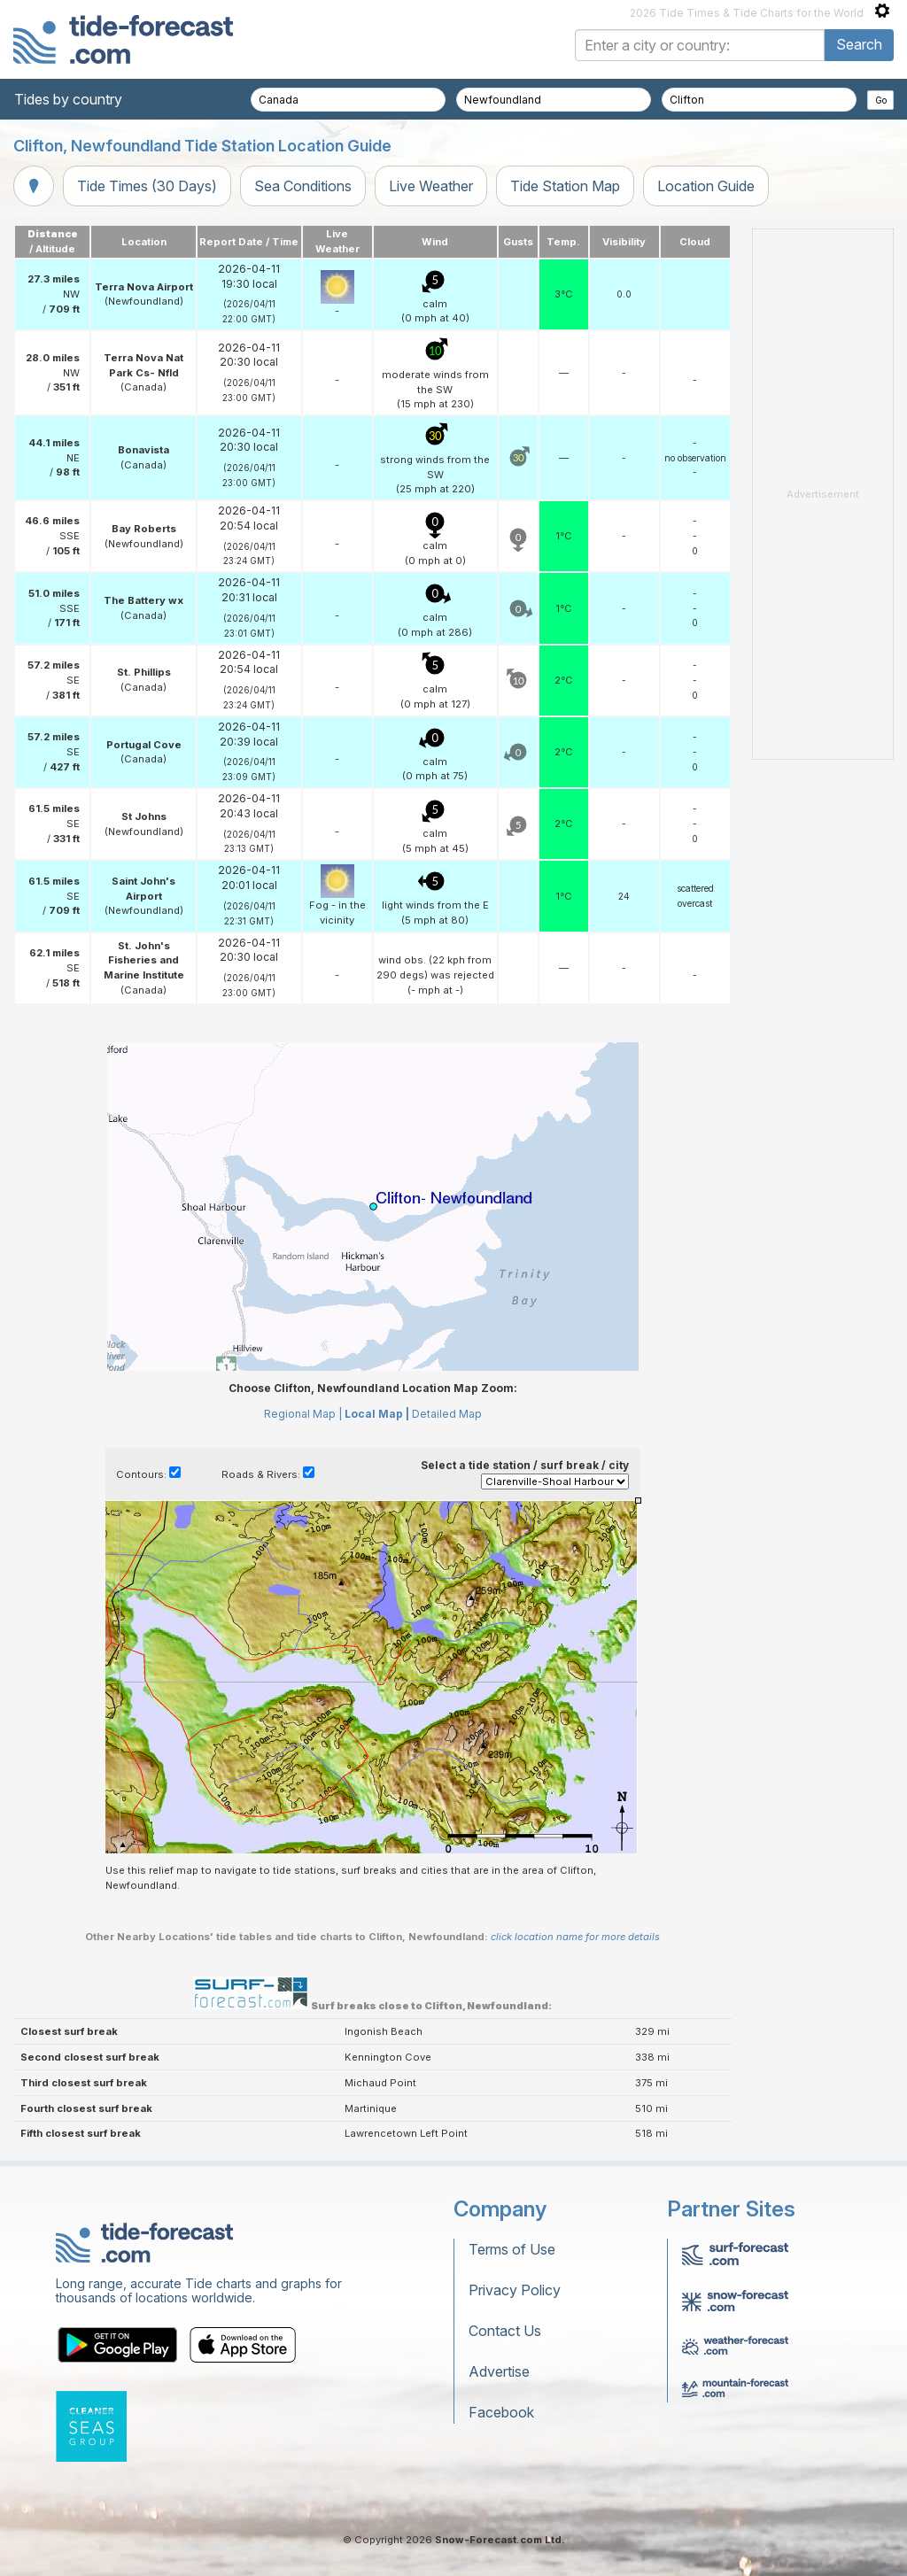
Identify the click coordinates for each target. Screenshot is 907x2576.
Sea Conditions (303, 186)
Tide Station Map (565, 186)
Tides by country (68, 99)
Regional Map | (303, 1413)
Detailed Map (447, 1413)
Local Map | (377, 1413)
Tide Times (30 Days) (147, 186)
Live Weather (431, 186)
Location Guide (706, 186)
